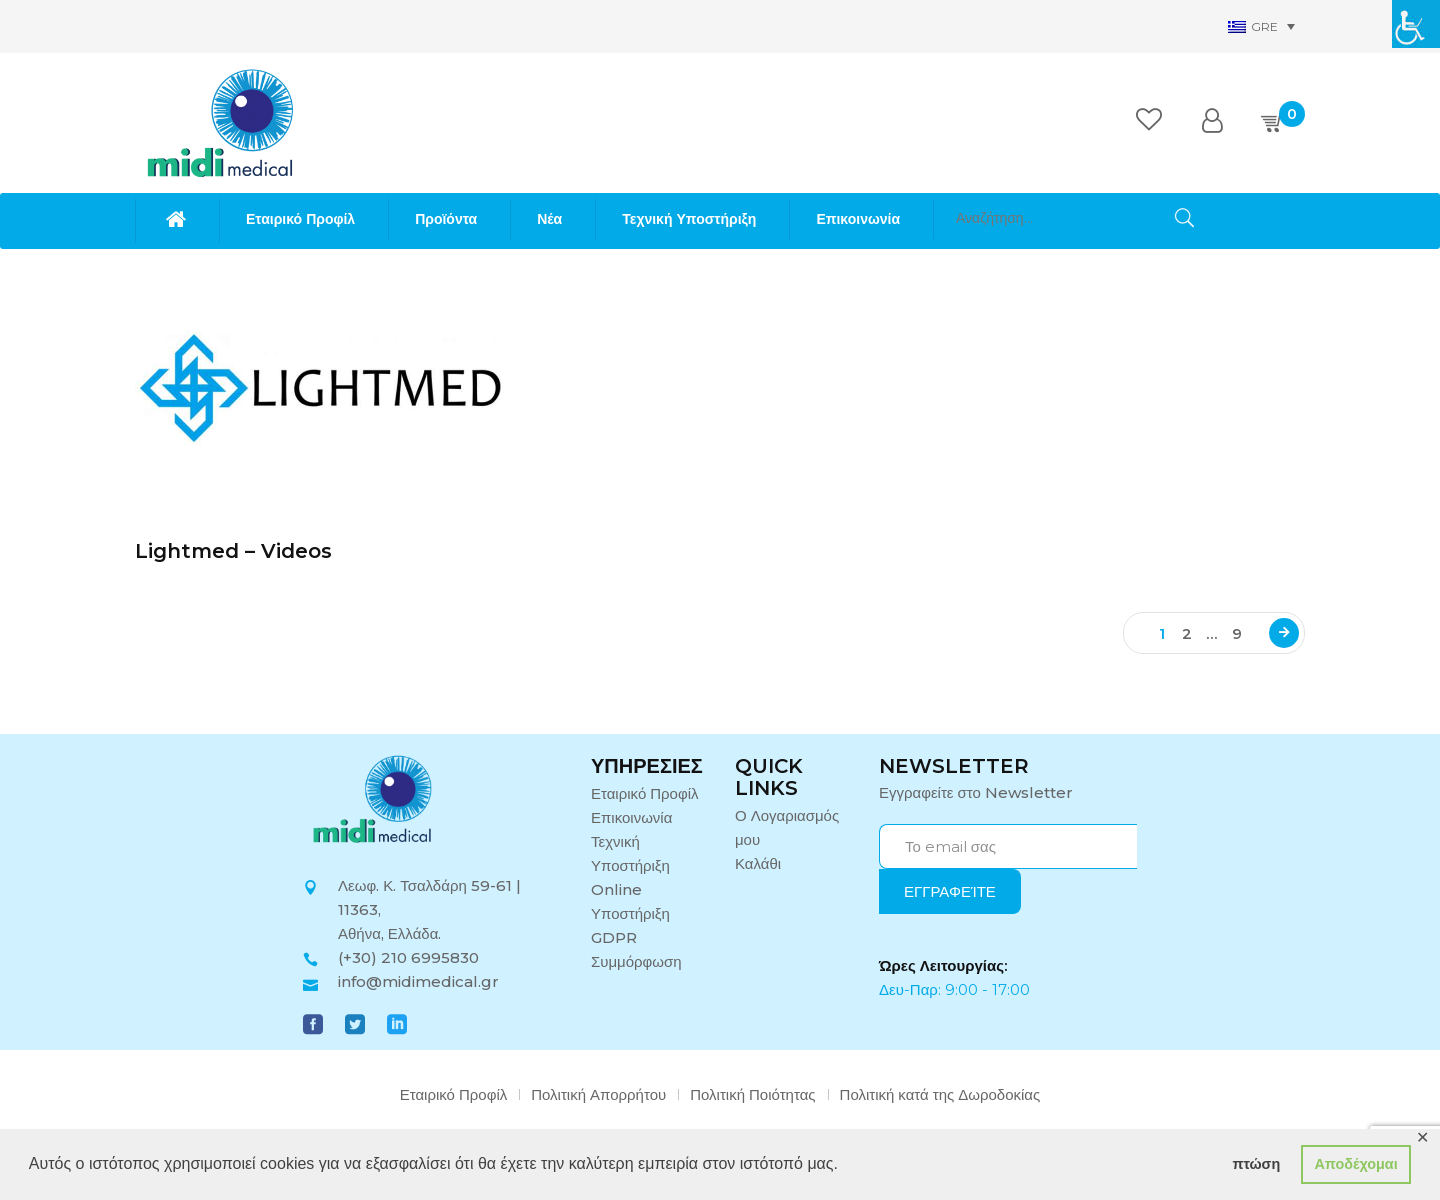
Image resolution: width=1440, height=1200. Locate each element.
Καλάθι (758, 863)
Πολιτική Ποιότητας (752, 1094)
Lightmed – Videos (233, 551)
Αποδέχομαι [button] (1355, 1164)
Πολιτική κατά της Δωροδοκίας (940, 1094)
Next (1284, 633)
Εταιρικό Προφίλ (645, 793)
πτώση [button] (1256, 1164)
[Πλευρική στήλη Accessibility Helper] (1416, 24)
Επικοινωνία (631, 817)
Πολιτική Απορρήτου (598, 1094)
